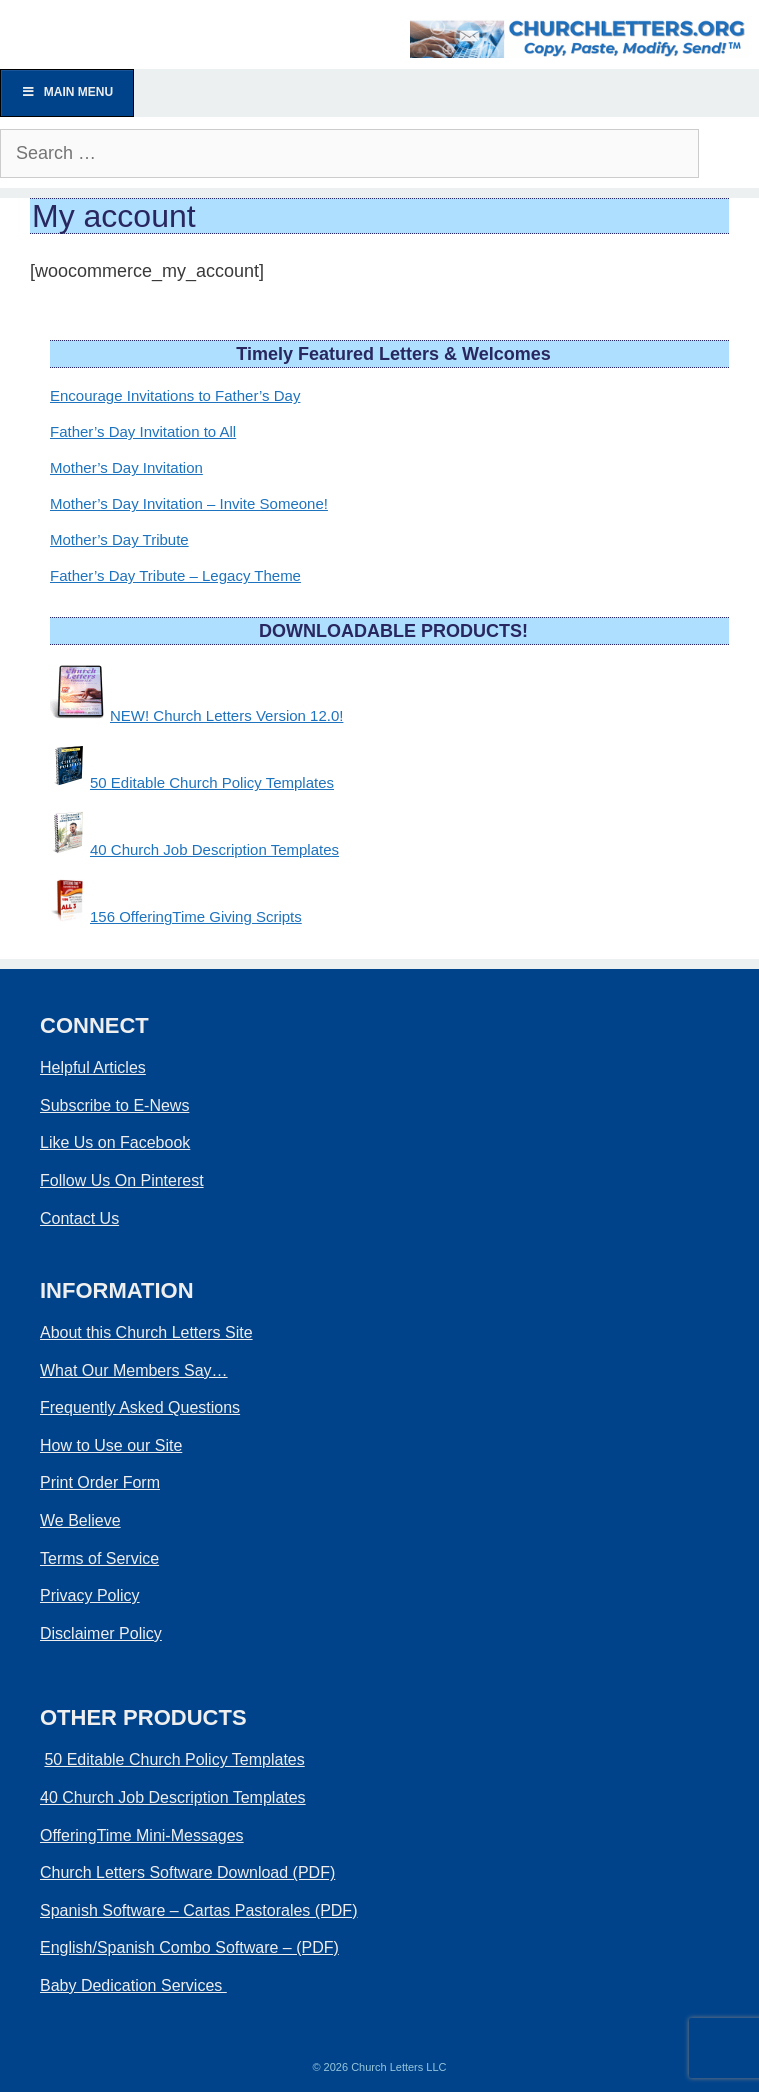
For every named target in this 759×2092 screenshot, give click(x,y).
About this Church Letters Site (146, 1332)
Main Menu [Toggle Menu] (67, 92)
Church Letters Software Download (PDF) (187, 1872)
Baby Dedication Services (133, 1985)
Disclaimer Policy (101, 1633)
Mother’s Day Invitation (126, 467)
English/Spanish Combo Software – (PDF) (189, 1947)
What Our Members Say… (134, 1370)
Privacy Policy (90, 1595)
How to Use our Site (111, 1445)
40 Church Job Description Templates (214, 849)
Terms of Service (99, 1558)
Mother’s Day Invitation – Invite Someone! (189, 503)
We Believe (80, 1520)
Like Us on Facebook (115, 1142)
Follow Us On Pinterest (122, 1180)
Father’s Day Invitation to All (143, 431)
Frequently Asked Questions (140, 1407)
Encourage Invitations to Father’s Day (175, 395)
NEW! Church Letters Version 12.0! (226, 715)
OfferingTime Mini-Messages (142, 1835)
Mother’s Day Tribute (119, 539)
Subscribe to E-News (114, 1105)
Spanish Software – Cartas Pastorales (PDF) (198, 1910)
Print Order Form (100, 1482)
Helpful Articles (93, 1067)
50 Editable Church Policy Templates (212, 782)
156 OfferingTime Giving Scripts (196, 916)
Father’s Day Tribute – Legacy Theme (175, 575)
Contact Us (79, 1218)
